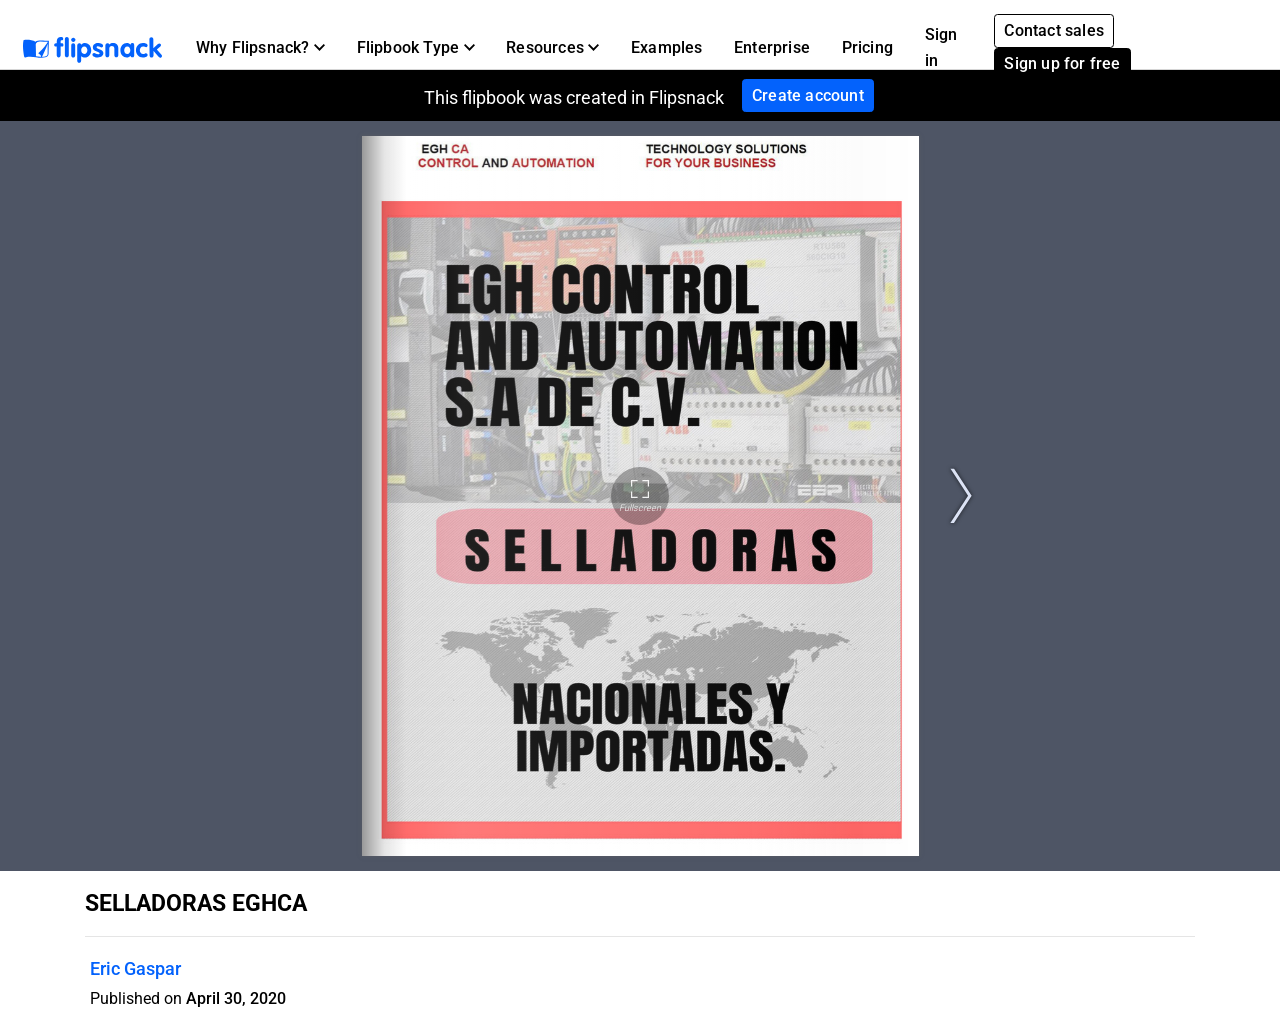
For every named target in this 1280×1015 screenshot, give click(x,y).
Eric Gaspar (135, 968)
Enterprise (772, 47)
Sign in (941, 47)
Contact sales (1054, 30)
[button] (260, 48)
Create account (808, 95)
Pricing (867, 47)
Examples (667, 47)
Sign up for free (1062, 63)
